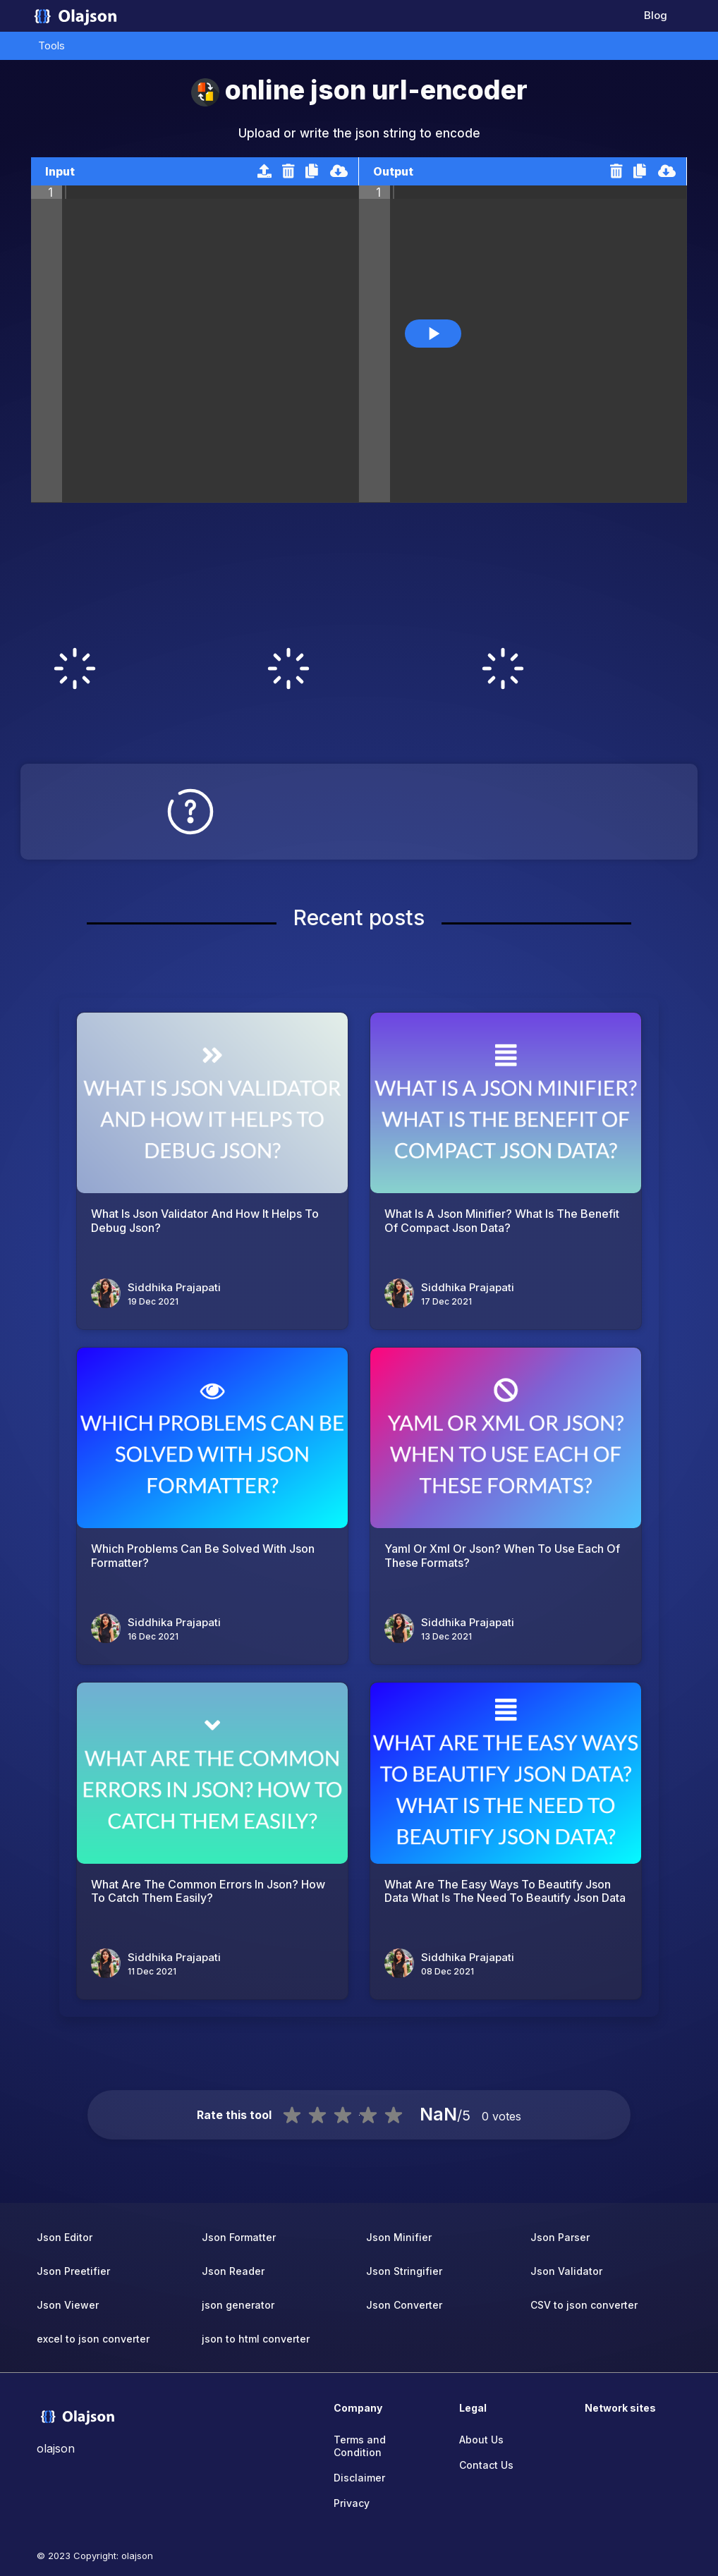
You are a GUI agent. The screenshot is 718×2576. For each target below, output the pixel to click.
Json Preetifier (73, 2271)
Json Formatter (239, 2237)
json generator (238, 2305)
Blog (655, 15)
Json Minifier (399, 2237)
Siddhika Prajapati (174, 1287)
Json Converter (404, 2305)
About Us (481, 2440)
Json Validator (566, 2271)
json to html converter (256, 2339)
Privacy (352, 2503)
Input (60, 171)
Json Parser (560, 2237)
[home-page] (75, 16)
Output (393, 171)
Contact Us (486, 2465)
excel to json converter (93, 2339)
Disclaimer (359, 2478)
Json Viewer (68, 2305)
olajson (137, 2555)
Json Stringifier (404, 2271)
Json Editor (64, 2237)
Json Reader (233, 2271)
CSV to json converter (584, 2305)
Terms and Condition (360, 2446)
